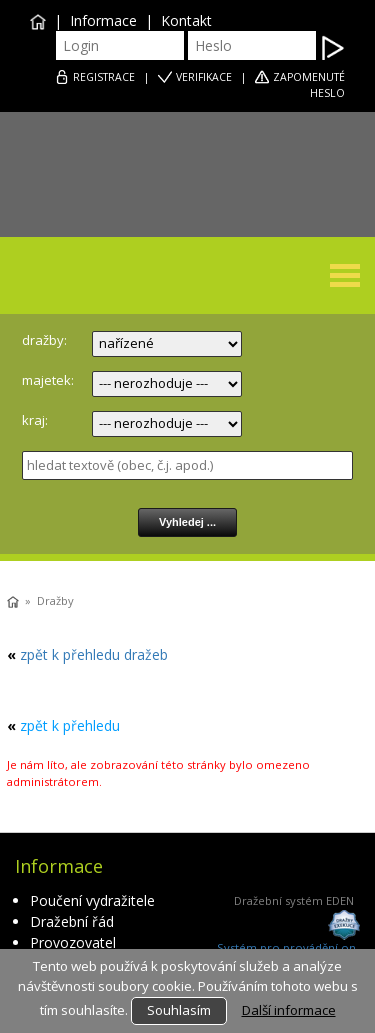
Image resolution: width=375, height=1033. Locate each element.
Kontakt (186, 20)
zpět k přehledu (70, 725)
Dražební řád (72, 921)
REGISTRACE (104, 77)
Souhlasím (179, 1010)
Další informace (289, 1010)
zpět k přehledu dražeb (94, 654)
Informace (103, 20)
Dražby (55, 600)
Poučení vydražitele (92, 900)
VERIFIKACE (204, 77)
